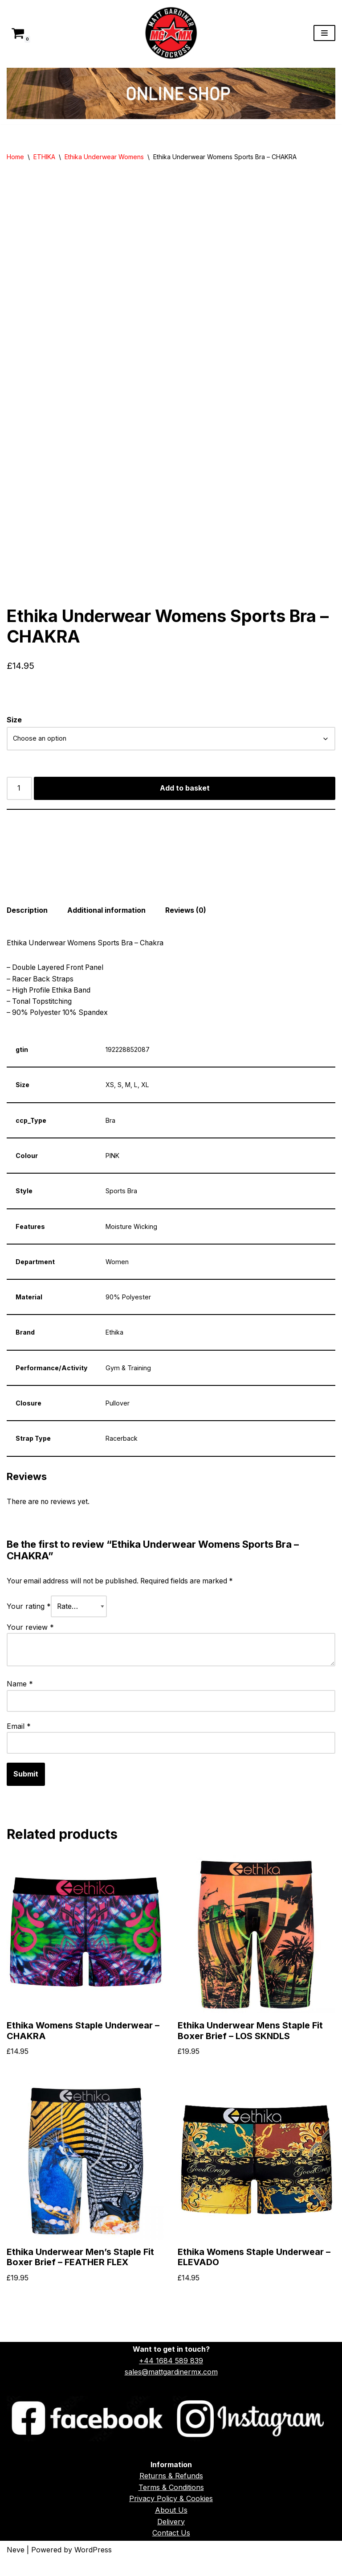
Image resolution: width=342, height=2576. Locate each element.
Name (20, 1698)
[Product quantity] (20, 798)
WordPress (93, 2566)
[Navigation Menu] (324, 33)
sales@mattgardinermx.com (171, 2388)
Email (19, 1740)
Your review (30, 1640)
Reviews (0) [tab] (188, 920)
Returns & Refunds (171, 2492)
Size (14, 729)
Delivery (171, 2538)
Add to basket (185, 797)
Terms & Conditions (171, 2503)
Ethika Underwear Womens (104, 157)
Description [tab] (27, 920)
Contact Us (171, 2549)
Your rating (29, 1619)
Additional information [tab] (107, 920)
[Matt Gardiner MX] (171, 33)
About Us (171, 2526)
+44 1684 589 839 (171, 2377)
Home (15, 157)
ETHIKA (44, 157)
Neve (15, 2566)
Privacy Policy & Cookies (171, 2515)
